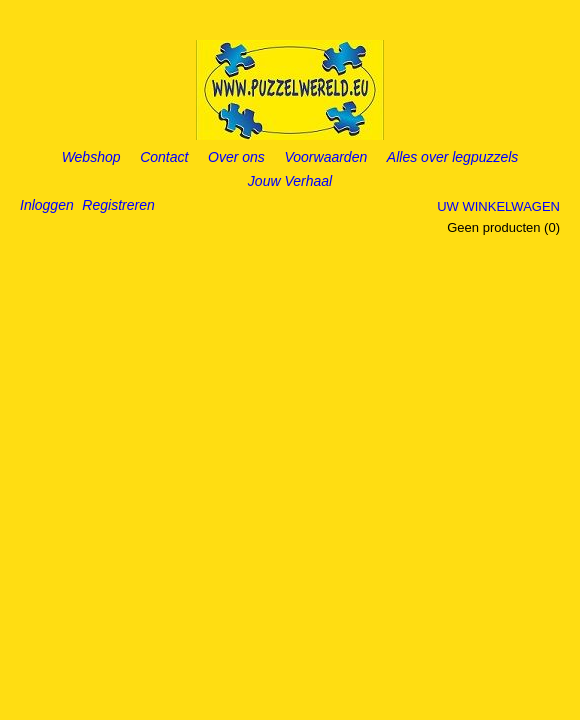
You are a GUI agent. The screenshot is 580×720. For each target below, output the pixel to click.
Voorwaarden (325, 157)
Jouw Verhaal (290, 181)
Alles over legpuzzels (453, 157)
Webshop (91, 157)
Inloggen (47, 205)
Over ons (236, 157)
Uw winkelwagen (498, 206)
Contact (164, 157)
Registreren (118, 205)
